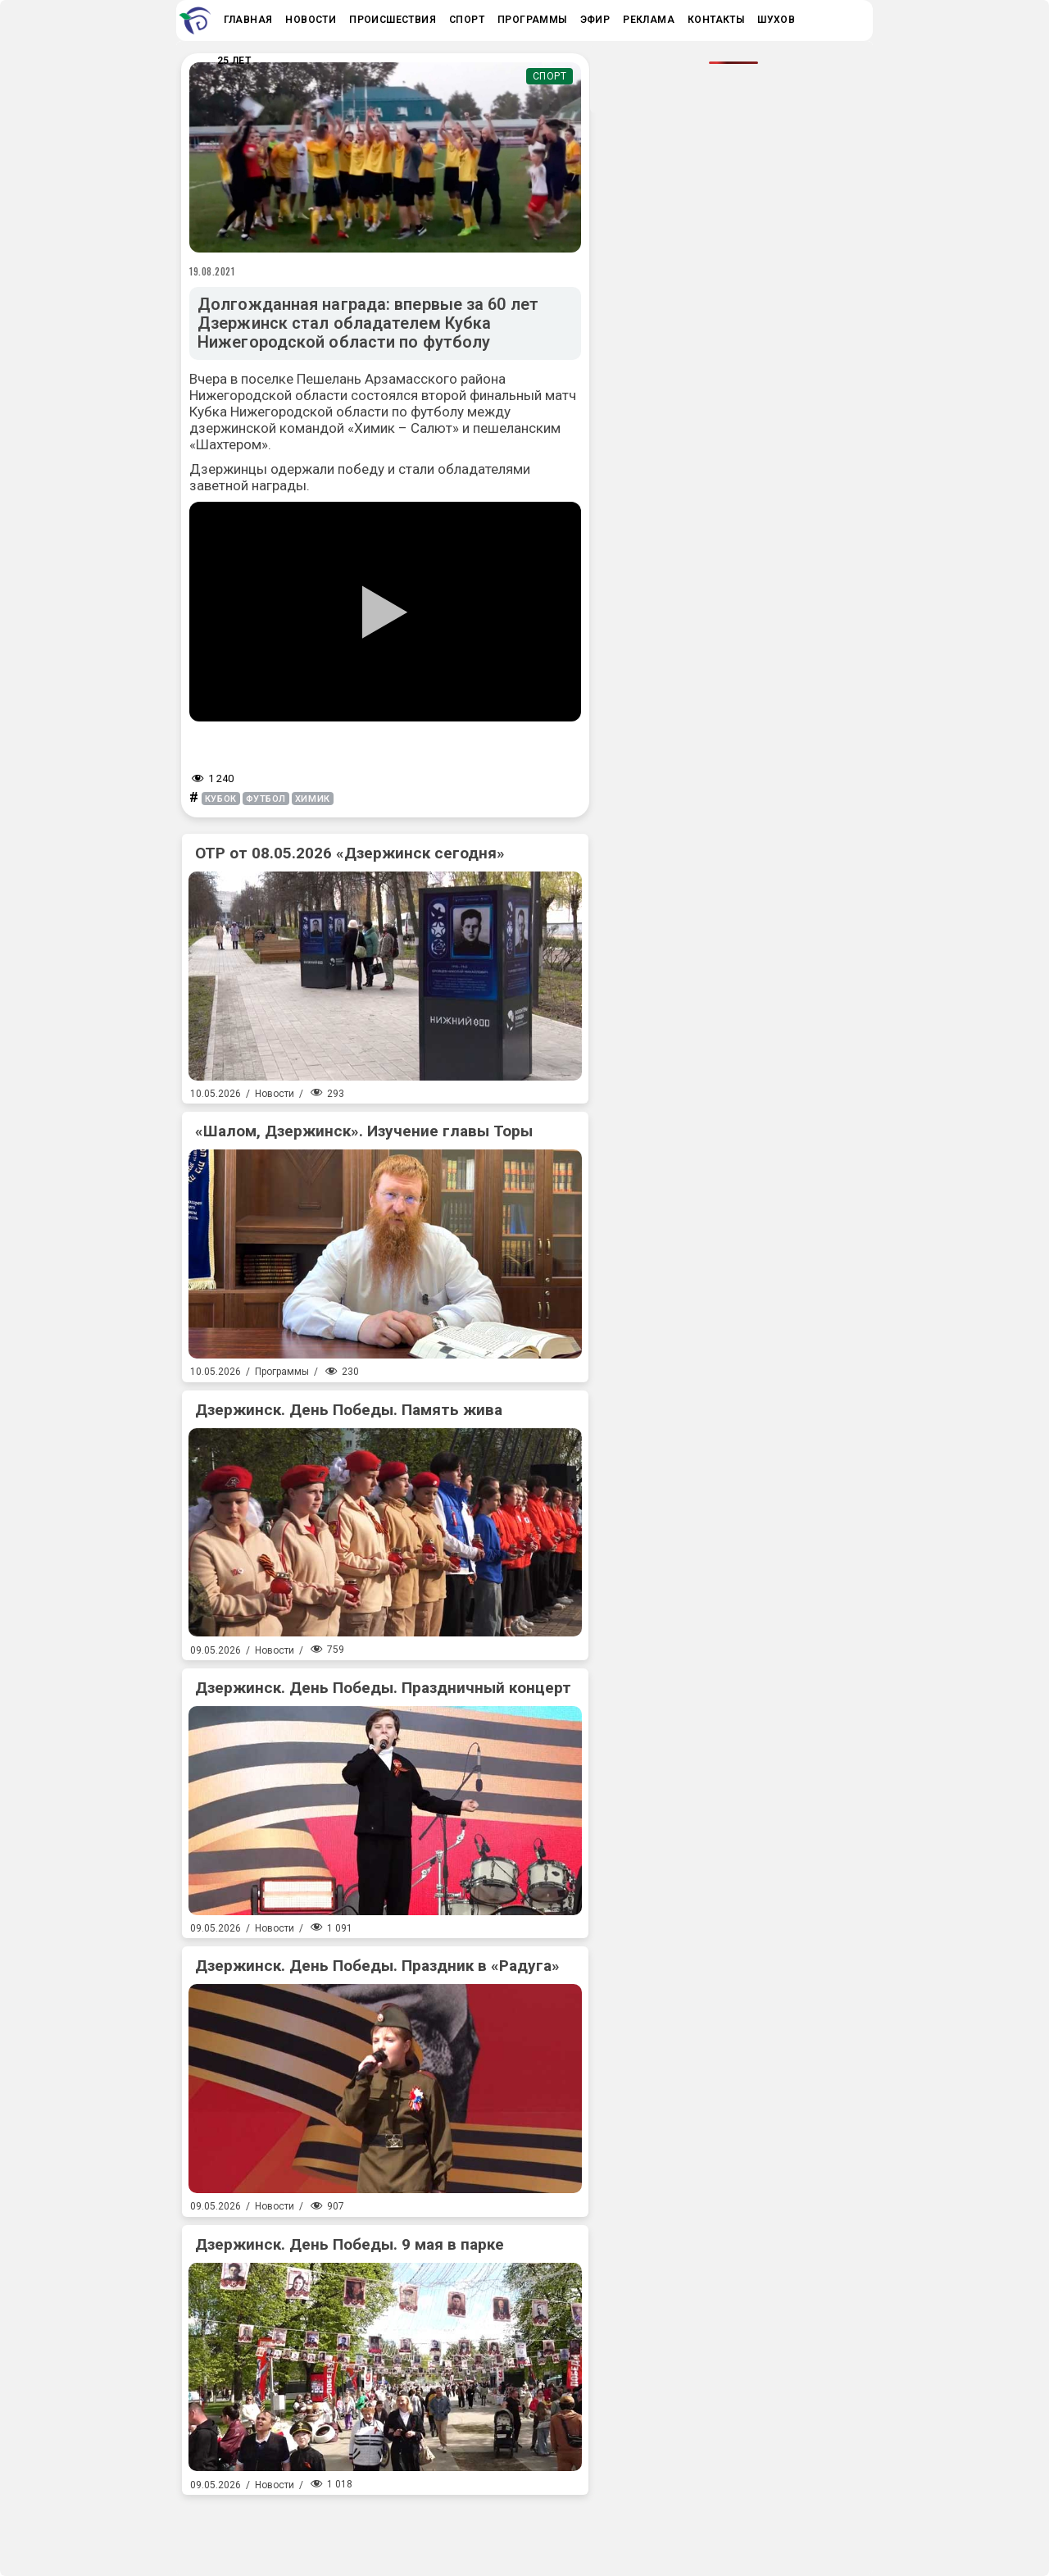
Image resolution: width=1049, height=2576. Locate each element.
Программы (282, 1371)
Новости (274, 1093)
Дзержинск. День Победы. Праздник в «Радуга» (377, 1965)
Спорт (550, 76)
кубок (221, 799)
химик (312, 799)
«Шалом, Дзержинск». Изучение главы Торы (364, 1131)
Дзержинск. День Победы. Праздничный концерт (383, 1687)
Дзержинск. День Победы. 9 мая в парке (349, 2244)
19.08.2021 (212, 271)
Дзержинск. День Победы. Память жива (348, 1409)
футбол (266, 799)
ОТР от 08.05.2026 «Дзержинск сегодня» (350, 853)
